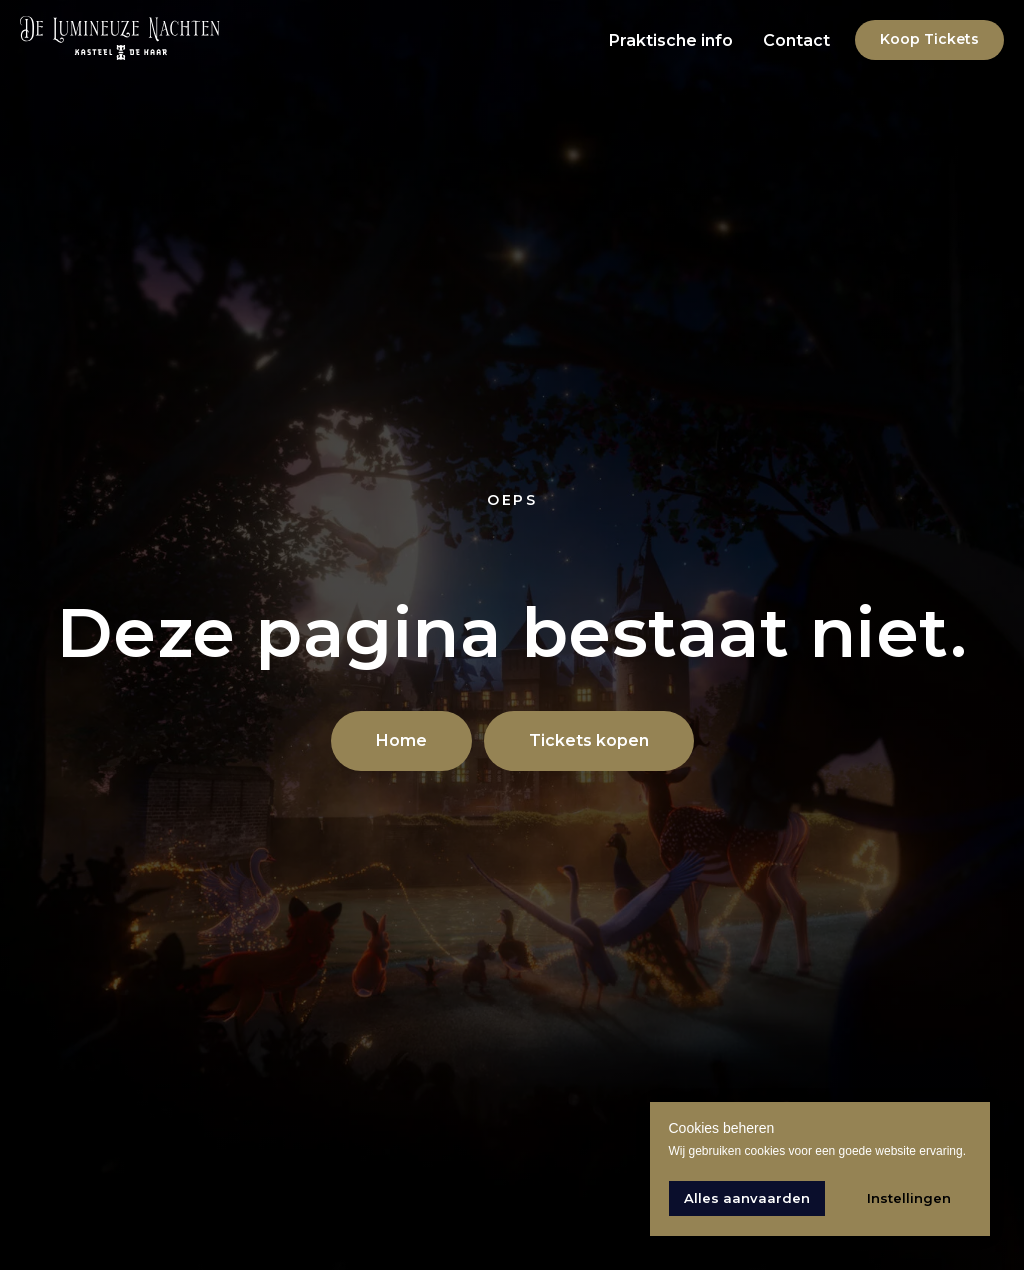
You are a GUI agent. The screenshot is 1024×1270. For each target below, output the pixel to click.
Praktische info (671, 40)
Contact (796, 40)
